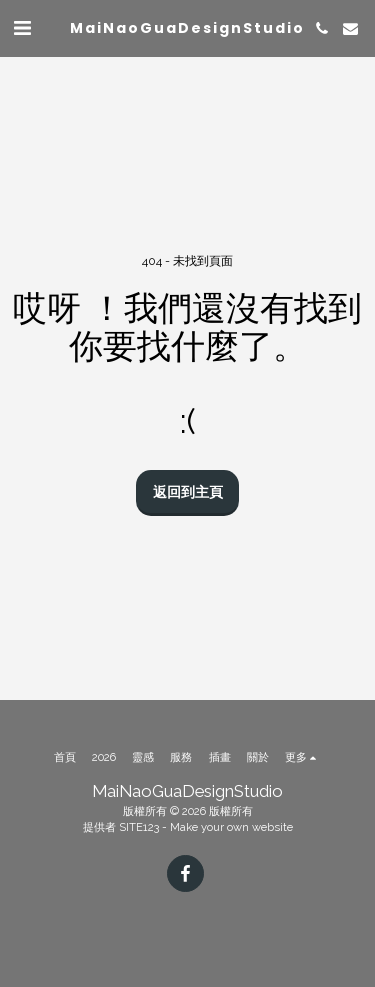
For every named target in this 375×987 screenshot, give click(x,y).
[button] (22, 28)
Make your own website (231, 827)
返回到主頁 (188, 492)
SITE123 (139, 827)
